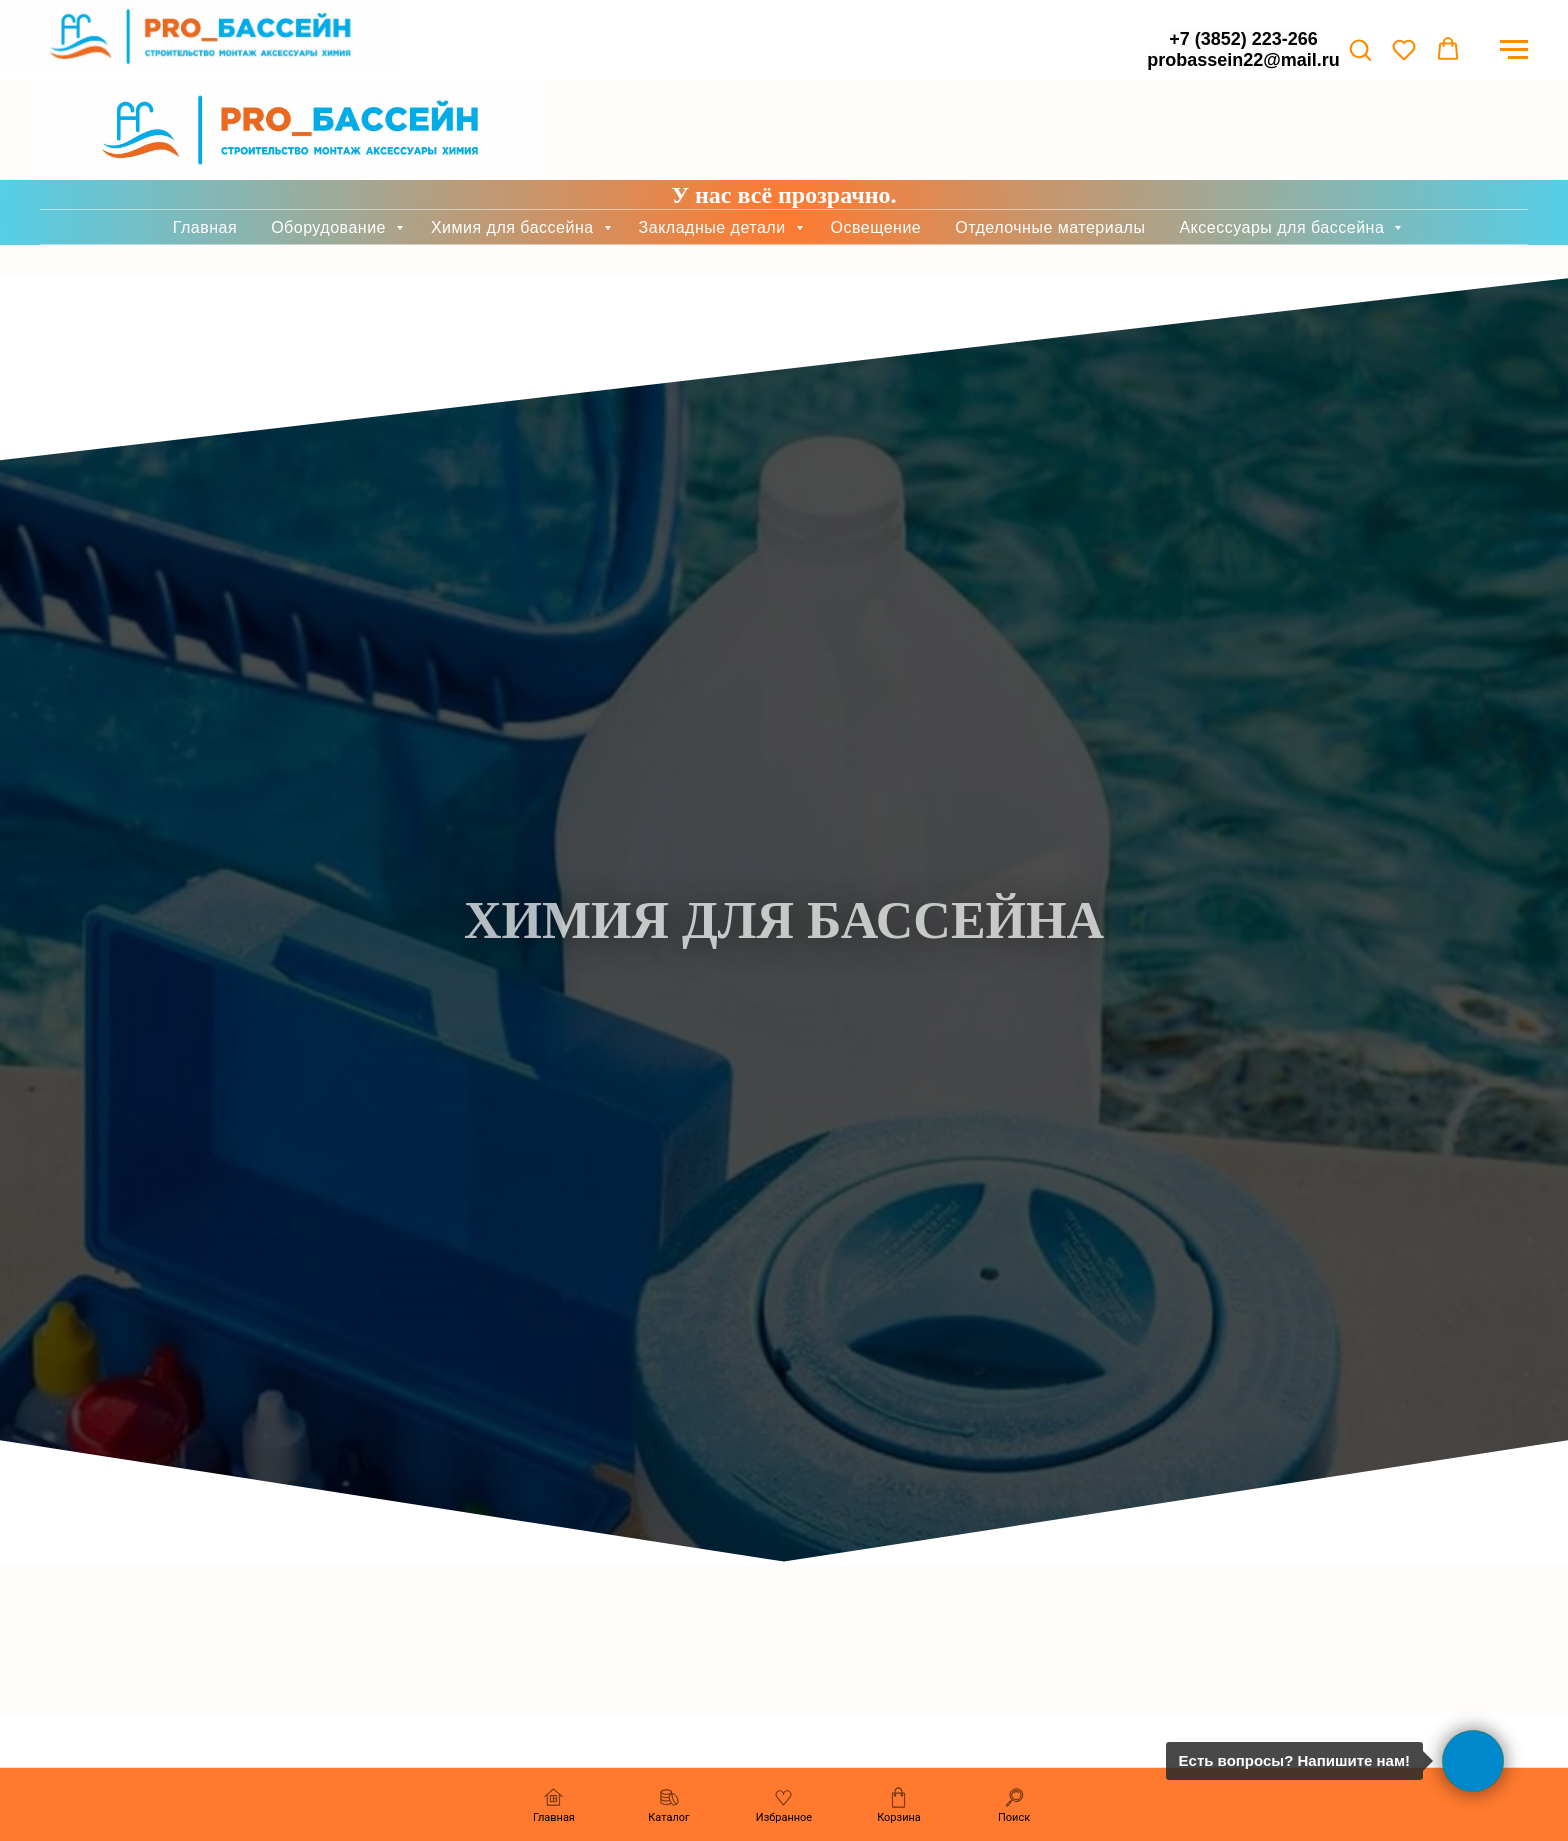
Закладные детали (715, 147)
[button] (1360, 49)
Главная (205, 147)
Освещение (876, 147)
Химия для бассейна (515, 147)
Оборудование (331, 147)
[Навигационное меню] (1514, 50)
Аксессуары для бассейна (1284, 147)
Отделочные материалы (1050, 147)
